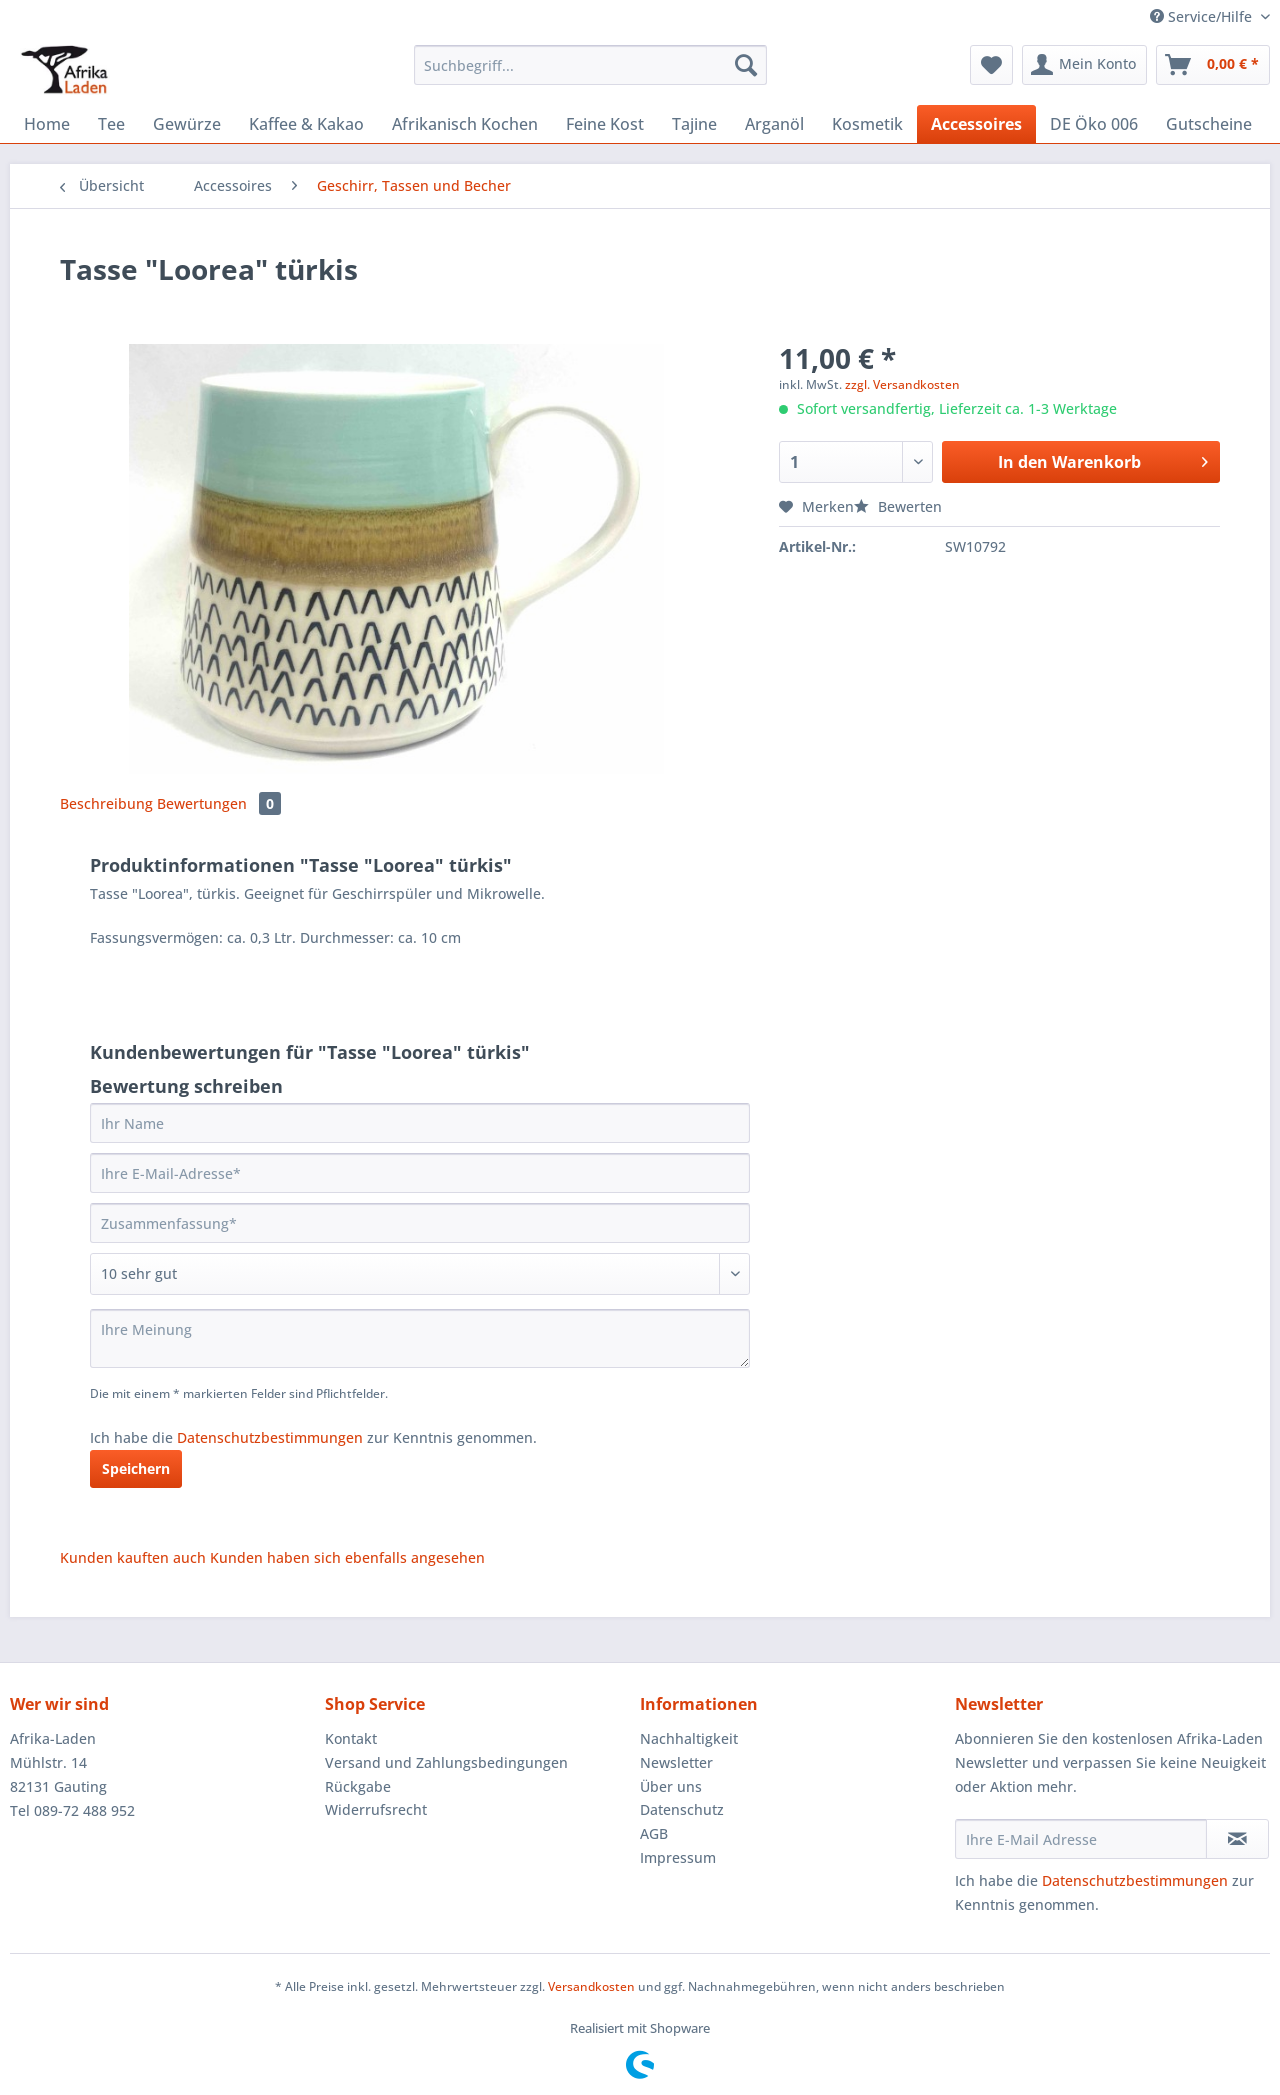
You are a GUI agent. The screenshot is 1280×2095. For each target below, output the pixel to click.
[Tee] (111, 124)
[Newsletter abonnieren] (1237, 1839)
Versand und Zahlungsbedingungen (446, 1762)
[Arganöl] (774, 124)
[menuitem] (590, 74)
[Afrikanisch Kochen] (465, 124)
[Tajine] (694, 124)
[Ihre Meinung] (420, 1338)
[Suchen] (746, 65)
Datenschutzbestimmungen (270, 1437)
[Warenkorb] (1213, 65)
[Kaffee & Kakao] (306, 124)
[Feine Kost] (605, 124)
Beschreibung (106, 803)
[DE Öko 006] (1094, 124)
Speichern (136, 1468)
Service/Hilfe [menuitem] (1203, 16)
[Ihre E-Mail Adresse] (1081, 1839)
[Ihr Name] (420, 1123)
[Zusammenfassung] (420, 1223)
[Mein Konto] (1084, 65)
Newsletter (676, 1762)
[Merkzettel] (991, 65)
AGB (654, 1833)
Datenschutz (682, 1809)
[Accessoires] (976, 124)
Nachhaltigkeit (689, 1738)
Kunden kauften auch (133, 1557)
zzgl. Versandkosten (902, 384)
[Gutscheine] (1209, 124)
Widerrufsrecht (376, 1809)
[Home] (47, 124)
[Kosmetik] (867, 124)
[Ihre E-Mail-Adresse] (420, 1173)
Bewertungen (219, 803)
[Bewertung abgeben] (420, 1274)
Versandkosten (591, 1986)
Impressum (678, 1857)
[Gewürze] (187, 124)
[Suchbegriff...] (590, 65)
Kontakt (351, 1738)
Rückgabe (358, 1786)
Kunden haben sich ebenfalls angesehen (347, 1557)
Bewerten (898, 506)
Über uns (671, 1786)
